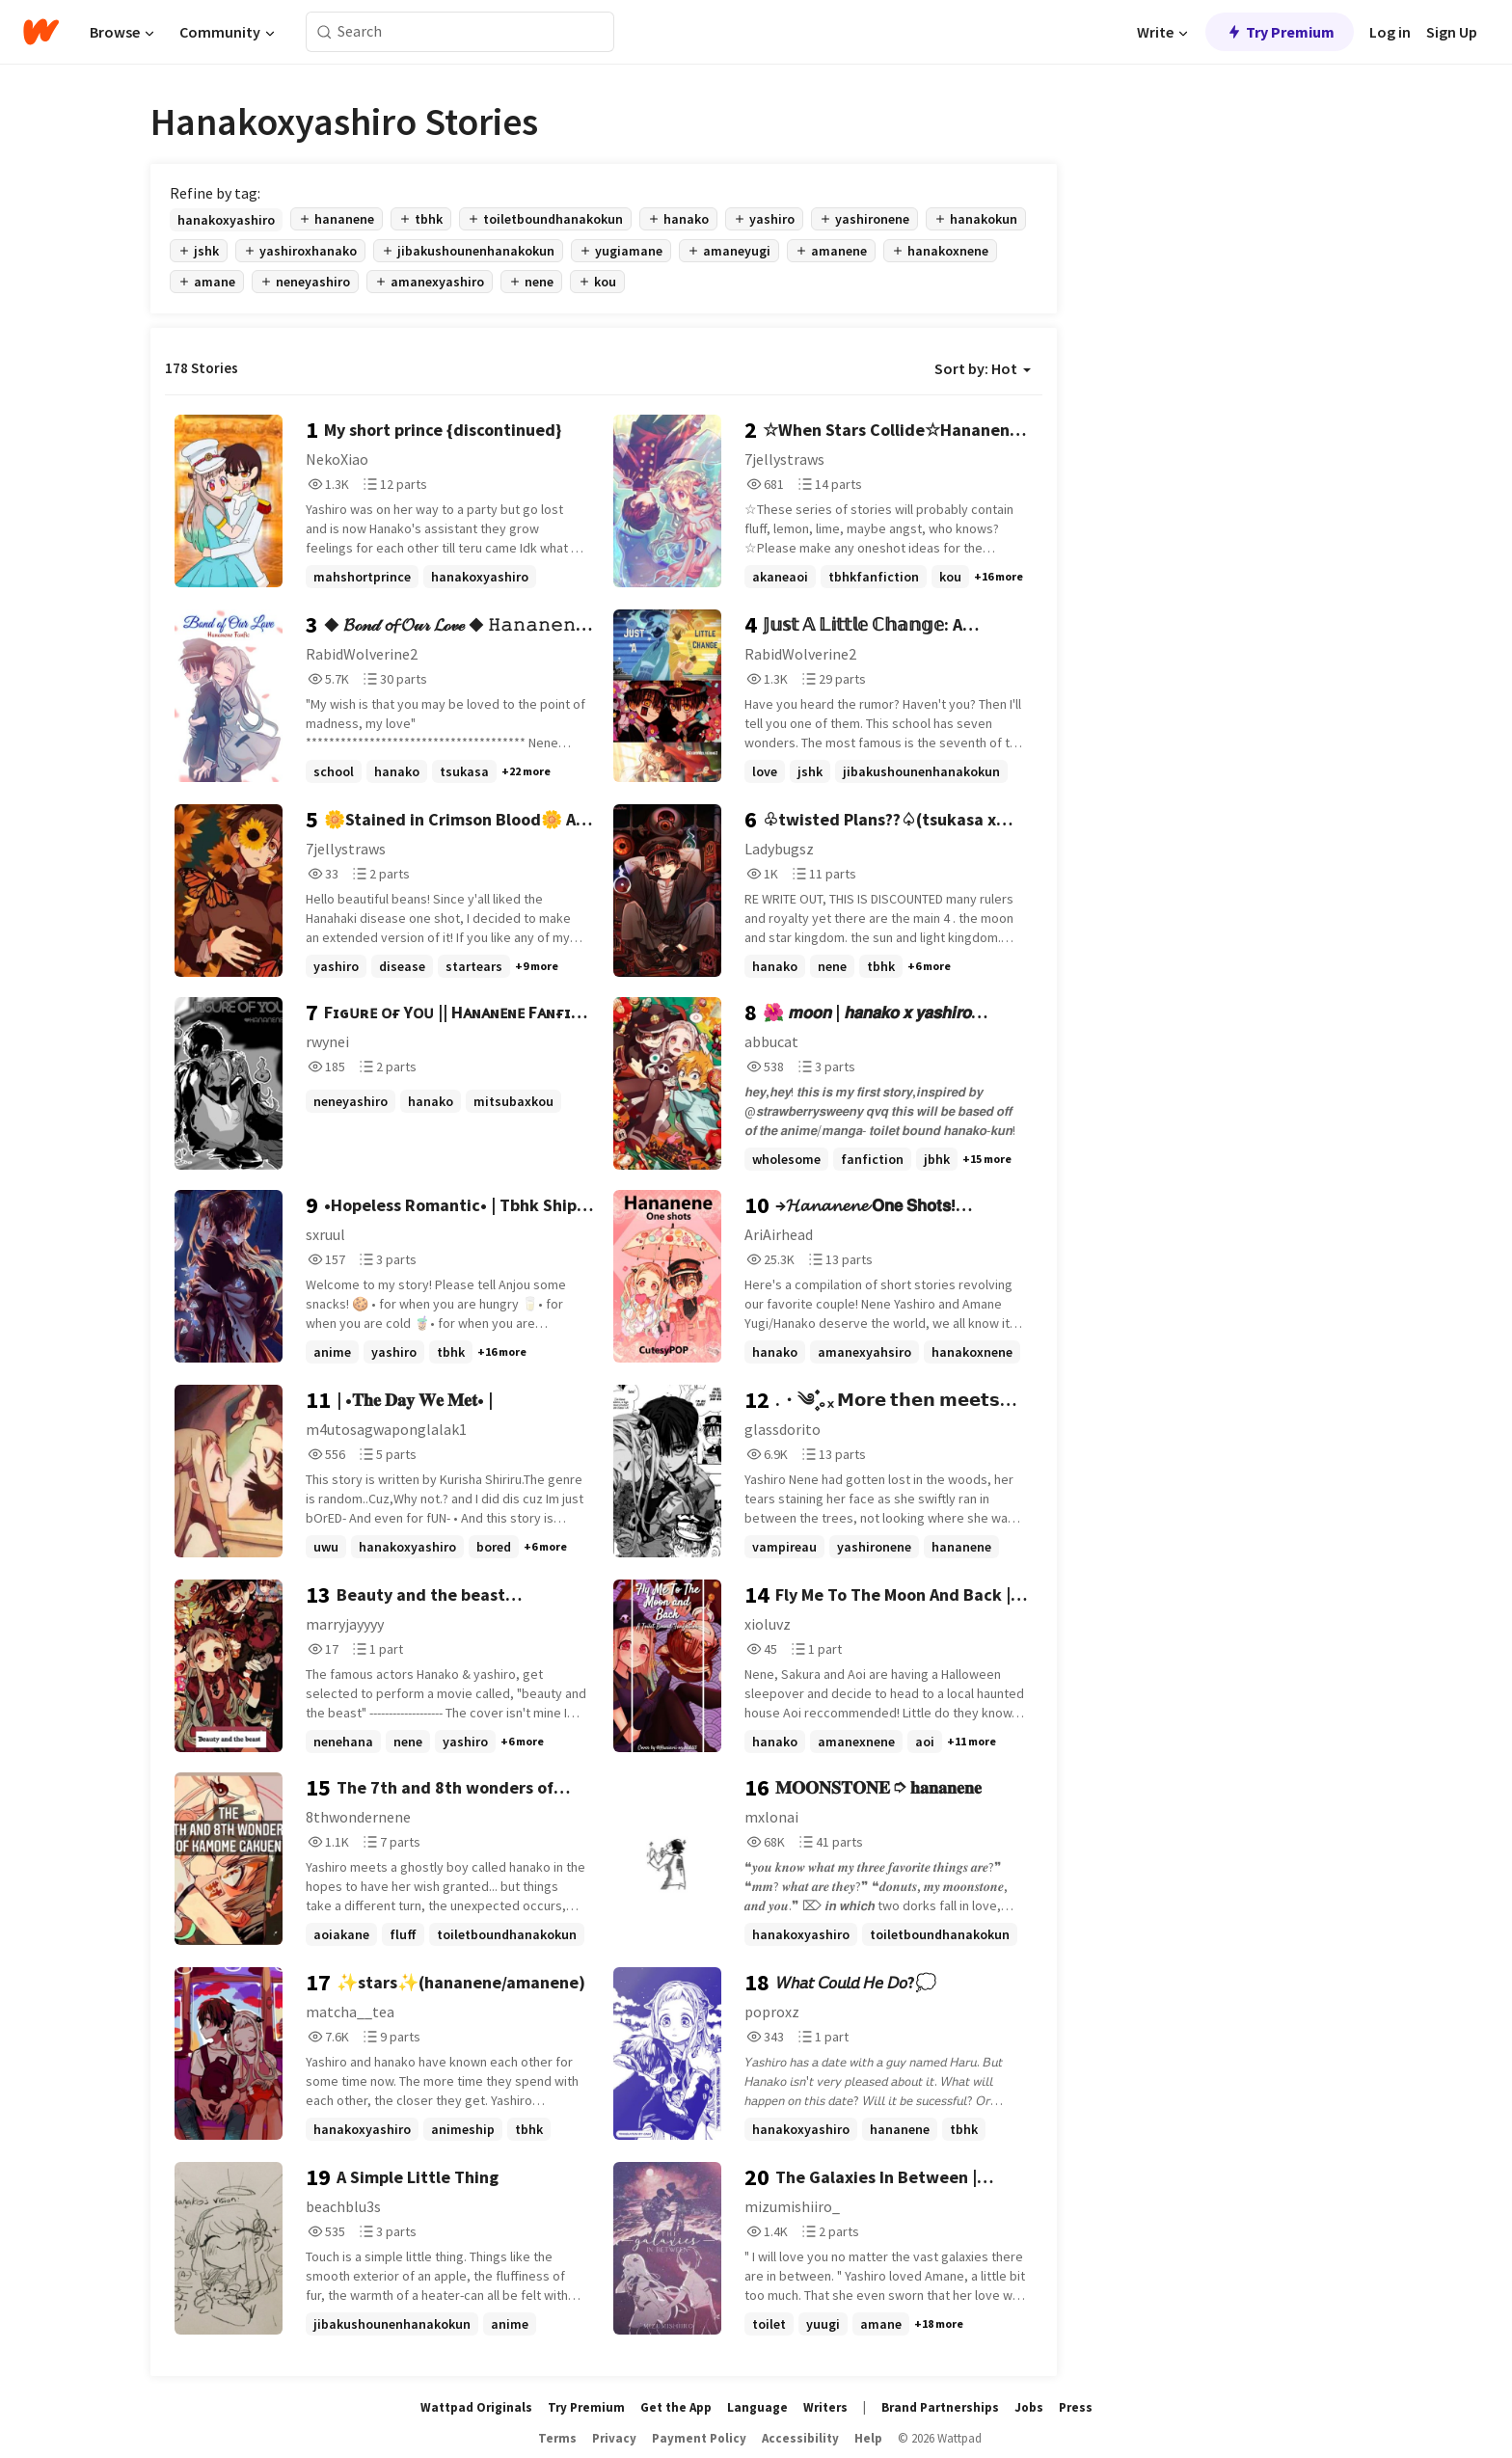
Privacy (614, 2438)
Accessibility (800, 2438)
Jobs (1028, 2407)
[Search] (324, 32)
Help (868, 2438)
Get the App (676, 2407)
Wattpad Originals (476, 2407)
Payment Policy (699, 2438)
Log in (1390, 31)
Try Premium (1280, 31)
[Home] (41, 31)
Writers (825, 2407)
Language (757, 2407)
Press (1076, 2407)
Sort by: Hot (982, 368)
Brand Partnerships (940, 2407)
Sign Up (1451, 31)
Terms (557, 2438)
